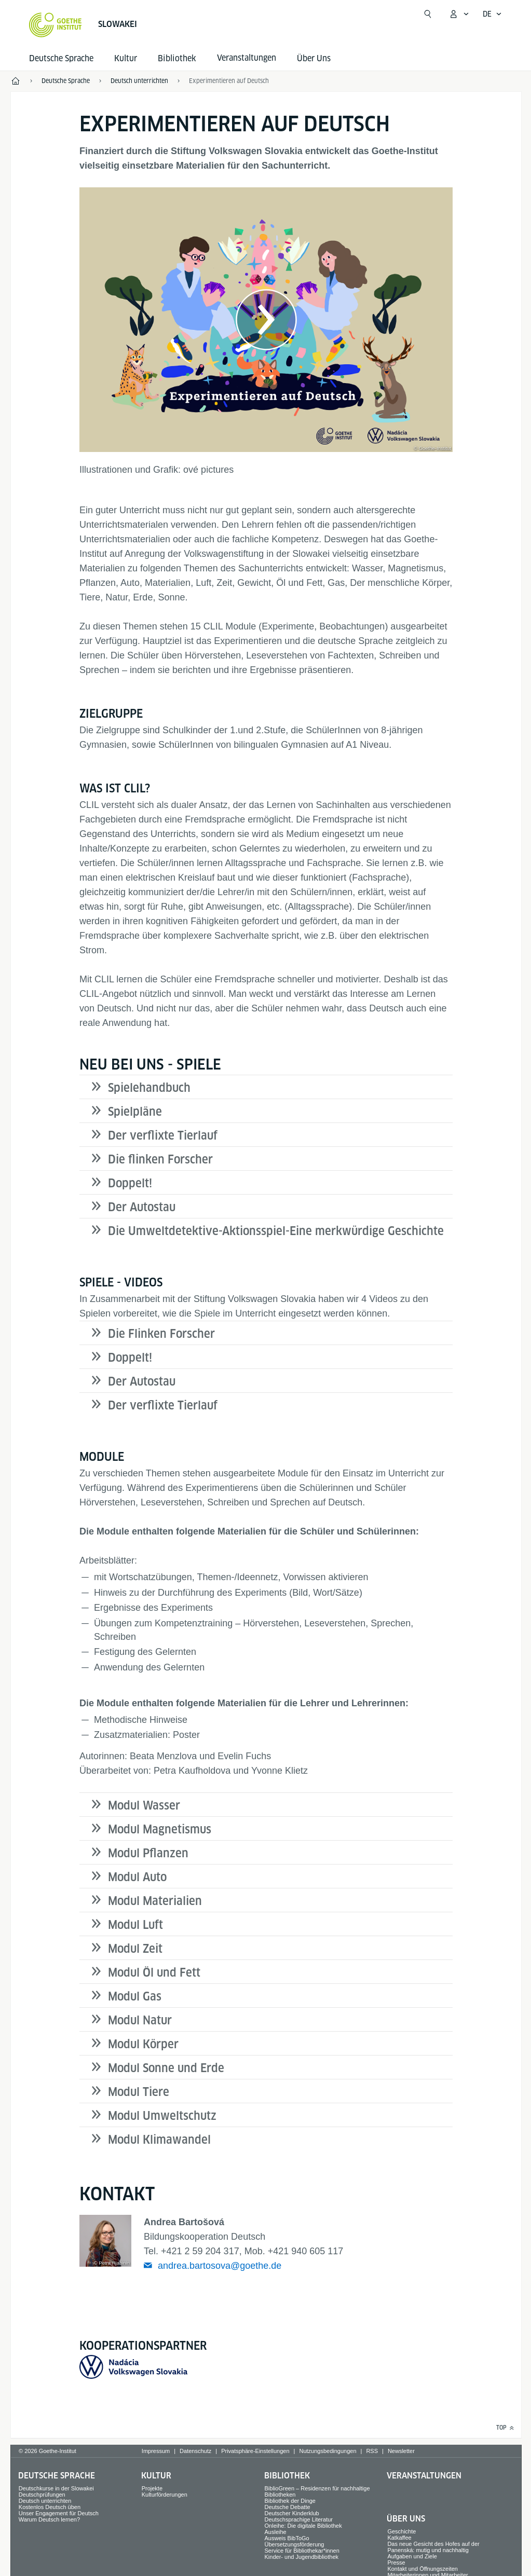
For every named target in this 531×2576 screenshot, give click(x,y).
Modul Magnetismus (159, 1829)
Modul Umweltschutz (162, 2115)
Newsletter (401, 2451)
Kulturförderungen (164, 2494)
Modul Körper (143, 2044)
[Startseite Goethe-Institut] (55, 24)
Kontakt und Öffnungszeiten (422, 2569)
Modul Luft (135, 1924)
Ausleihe (276, 2532)
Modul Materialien (155, 1901)
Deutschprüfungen (42, 2494)
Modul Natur (140, 2020)
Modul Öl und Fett (154, 1972)
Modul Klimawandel (159, 2139)
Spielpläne (135, 1111)
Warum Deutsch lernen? (49, 2519)
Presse (396, 2562)
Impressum (156, 2451)
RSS (372, 2451)
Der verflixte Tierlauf (162, 1135)
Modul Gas (134, 1996)
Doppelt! (130, 1183)
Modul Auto (137, 1877)
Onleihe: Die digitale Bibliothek (303, 2526)
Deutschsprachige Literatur (299, 2519)
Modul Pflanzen (148, 1853)
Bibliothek (177, 58)
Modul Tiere (138, 2092)
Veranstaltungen (424, 2476)
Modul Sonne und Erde (166, 2068)
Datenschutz (195, 2451)
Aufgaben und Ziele (412, 2556)
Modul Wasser (144, 1805)
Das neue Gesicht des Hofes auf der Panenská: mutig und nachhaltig (433, 2547)
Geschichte (401, 2531)
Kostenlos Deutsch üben (49, 2507)
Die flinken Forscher (160, 1159)
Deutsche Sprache (61, 58)
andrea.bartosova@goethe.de (219, 2265)
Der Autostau (141, 1207)
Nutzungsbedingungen (327, 2451)
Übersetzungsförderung (294, 2544)
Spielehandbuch (149, 1087)
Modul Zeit (135, 1948)
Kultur (125, 58)
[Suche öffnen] (427, 14)
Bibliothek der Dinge (290, 2501)
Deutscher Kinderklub (292, 2513)
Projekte (152, 2488)
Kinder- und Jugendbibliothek (302, 2557)
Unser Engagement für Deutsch (59, 2513)
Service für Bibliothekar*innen (302, 2550)
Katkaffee (399, 2537)
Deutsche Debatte (287, 2507)
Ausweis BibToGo (287, 2538)
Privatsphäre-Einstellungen (255, 2451)
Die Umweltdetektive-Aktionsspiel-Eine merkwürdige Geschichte (276, 1231)
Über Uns (314, 58)
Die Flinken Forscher (161, 1333)
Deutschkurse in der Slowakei (56, 2488)
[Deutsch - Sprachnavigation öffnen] (492, 14)
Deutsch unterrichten (45, 2501)
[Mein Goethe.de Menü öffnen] (459, 14)
